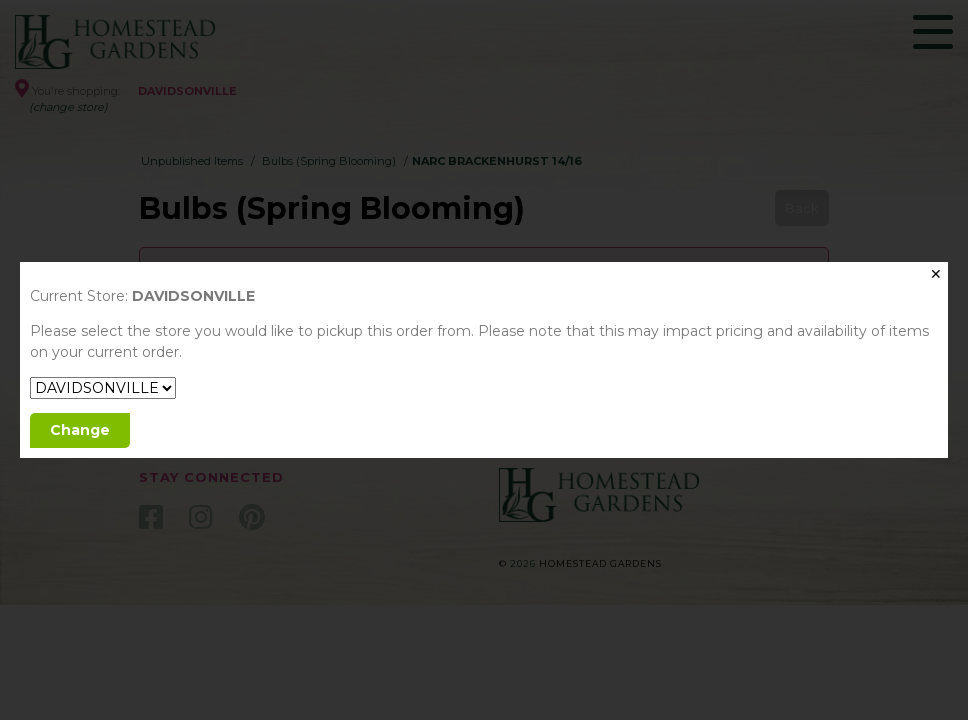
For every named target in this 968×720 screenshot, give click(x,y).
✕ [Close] (936, 274)
